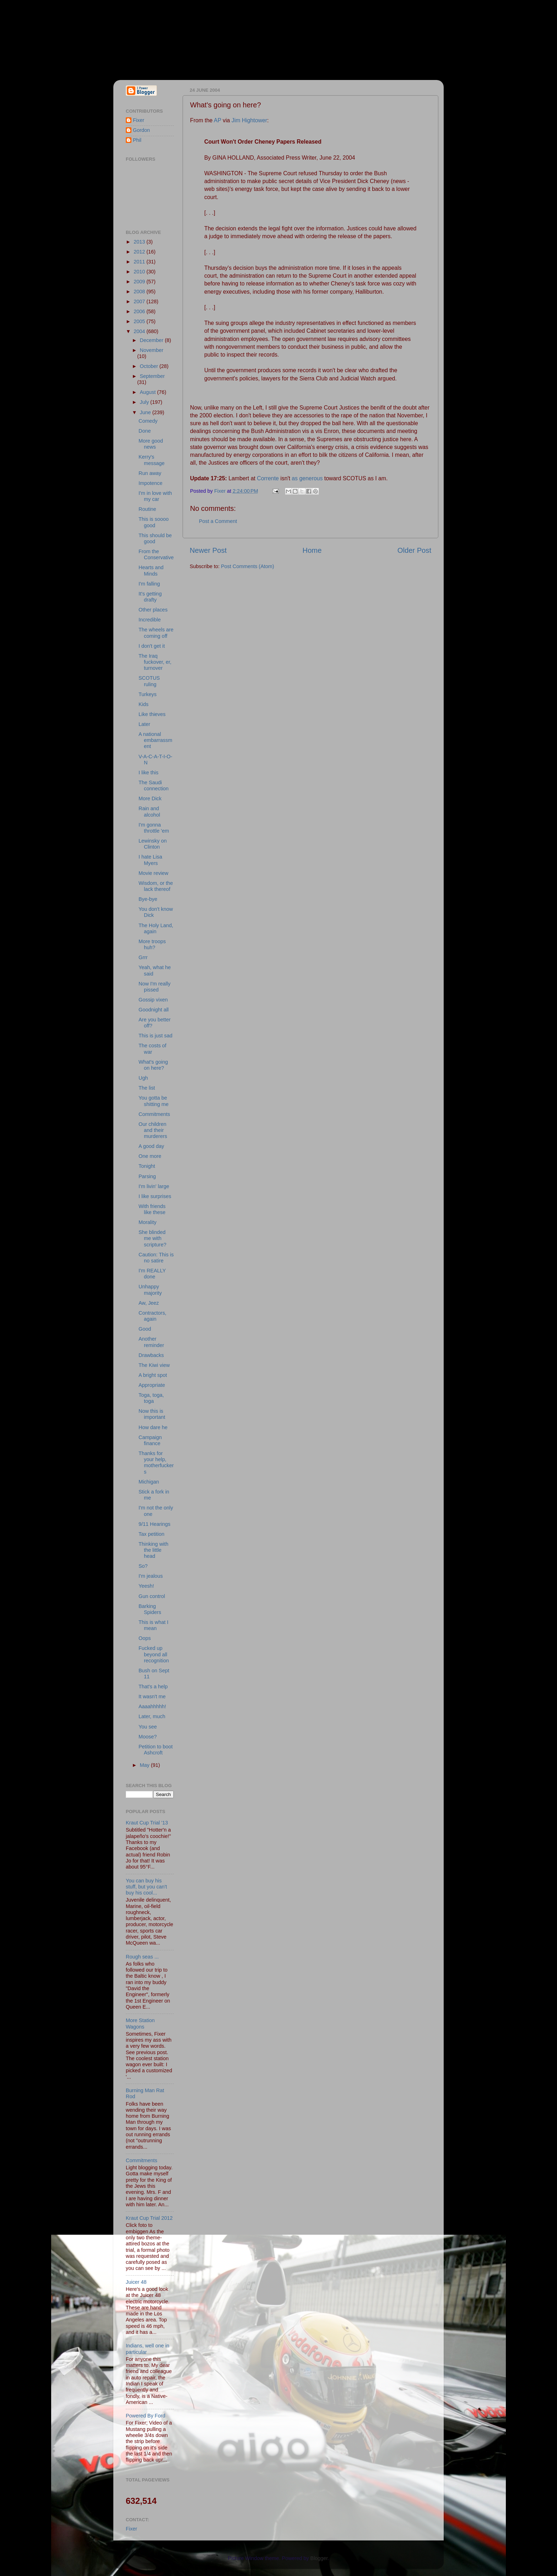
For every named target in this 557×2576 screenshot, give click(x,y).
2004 (140, 331)
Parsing (147, 1176)
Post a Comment (218, 521)
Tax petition (151, 1534)
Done (145, 431)
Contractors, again (152, 1316)
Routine (147, 509)
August (148, 392)
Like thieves (152, 714)
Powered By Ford (145, 2416)
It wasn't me (152, 1696)
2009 (140, 281)
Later (144, 724)
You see (148, 1727)
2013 (140, 242)
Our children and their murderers (153, 1130)
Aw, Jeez (149, 1303)
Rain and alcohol (149, 811)
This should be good (155, 538)
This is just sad (155, 1035)
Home (312, 550)
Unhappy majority (150, 1289)
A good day (151, 1146)
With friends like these (152, 1209)
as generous (307, 478)
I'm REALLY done (152, 1273)
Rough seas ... (142, 1957)
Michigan (149, 1482)
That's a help (153, 1686)
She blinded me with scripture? (152, 1238)
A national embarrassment (155, 740)
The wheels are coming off (156, 632)
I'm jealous (151, 1576)
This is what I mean (153, 1625)
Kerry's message (151, 460)
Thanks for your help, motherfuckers (156, 1462)
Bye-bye (148, 899)
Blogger (319, 2558)
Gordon (141, 130)
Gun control (152, 1596)
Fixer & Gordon (178, 36)
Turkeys (148, 694)
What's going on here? (153, 1065)
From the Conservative (156, 554)
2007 (140, 301)
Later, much (152, 1716)
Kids (143, 704)
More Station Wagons (140, 2023)
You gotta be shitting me (154, 1101)
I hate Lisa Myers (150, 860)
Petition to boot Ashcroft (156, 1749)
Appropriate (152, 1385)
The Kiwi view (154, 1365)
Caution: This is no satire (156, 1257)
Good (145, 1329)
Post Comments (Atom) (247, 566)
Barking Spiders (150, 1609)
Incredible (150, 619)
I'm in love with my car (155, 496)
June (146, 412)
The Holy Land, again (156, 928)
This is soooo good (154, 522)
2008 (140, 291)
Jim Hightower (249, 120)
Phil (137, 140)
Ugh (143, 1078)
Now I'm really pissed (155, 987)
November (151, 350)
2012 (140, 252)
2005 (140, 321)
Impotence (150, 483)
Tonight (147, 1166)
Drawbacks (151, 1355)
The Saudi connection (154, 785)
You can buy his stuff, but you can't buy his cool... (146, 1887)
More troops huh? (152, 944)
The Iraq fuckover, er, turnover (155, 662)
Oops (145, 1638)
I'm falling (149, 584)
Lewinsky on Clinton (153, 844)
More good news (151, 444)
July (145, 402)
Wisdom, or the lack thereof (156, 886)
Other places (153, 610)
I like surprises (155, 1196)
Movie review (153, 873)
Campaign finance (150, 1440)
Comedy (148, 421)
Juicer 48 (136, 2282)
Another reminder (151, 1342)
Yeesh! (146, 1586)
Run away (150, 473)
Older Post (414, 550)
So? (143, 1566)
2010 (140, 271)
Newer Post (208, 550)
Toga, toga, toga (151, 1398)
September (152, 376)
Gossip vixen (153, 1000)
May (145, 1765)
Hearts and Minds (151, 570)
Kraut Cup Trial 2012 (149, 2218)
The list (147, 1088)
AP (218, 120)
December (152, 340)
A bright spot (153, 1375)
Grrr (143, 957)
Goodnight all (154, 1009)
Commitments (154, 1114)
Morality (147, 1222)
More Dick (150, 798)
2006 (140, 311)
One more (150, 1156)
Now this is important (152, 1414)
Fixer (138, 120)
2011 (140, 261)
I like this (148, 772)
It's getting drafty (150, 597)
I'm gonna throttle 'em (154, 828)
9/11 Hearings (155, 1524)
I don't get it (152, 646)
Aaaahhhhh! (152, 1706)
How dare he (153, 1427)
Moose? (148, 1736)
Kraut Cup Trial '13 (147, 1823)
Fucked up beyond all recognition (154, 1654)
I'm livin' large (154, 1186)
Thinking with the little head (153, 1550)
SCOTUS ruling (149, 681)
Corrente (268, 478)
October (149, 366)
